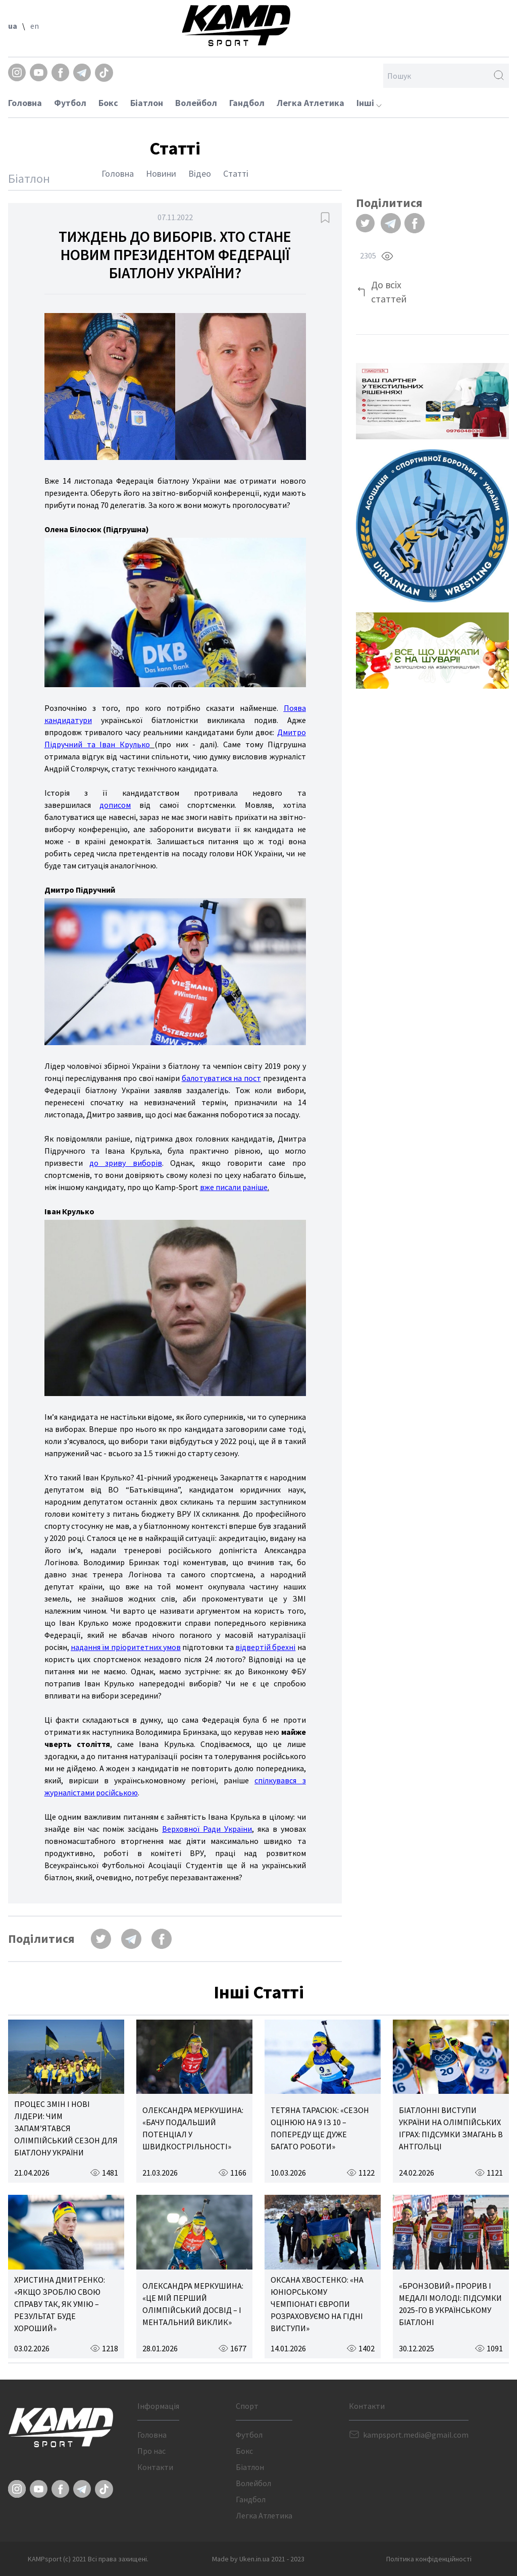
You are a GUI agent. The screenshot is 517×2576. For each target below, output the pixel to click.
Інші (369, 103)
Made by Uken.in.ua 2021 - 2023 (258, 2558)
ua (12, 26)
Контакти (155, 2467)
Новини (161, 173)
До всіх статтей (389, 291)
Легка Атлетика (310, 103)
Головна (25, 103)
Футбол (70, 103)
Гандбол (247, 103)
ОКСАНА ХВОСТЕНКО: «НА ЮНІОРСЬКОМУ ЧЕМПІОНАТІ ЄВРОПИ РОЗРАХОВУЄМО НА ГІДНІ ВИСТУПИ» (317, 2304)
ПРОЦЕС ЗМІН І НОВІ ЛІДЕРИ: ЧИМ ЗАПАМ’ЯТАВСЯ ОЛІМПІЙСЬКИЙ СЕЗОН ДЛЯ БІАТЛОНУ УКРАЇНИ (66, 2128)
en (34, 26)
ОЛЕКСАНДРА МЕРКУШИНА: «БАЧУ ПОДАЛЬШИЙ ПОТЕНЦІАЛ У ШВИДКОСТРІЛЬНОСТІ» (192, 2128)
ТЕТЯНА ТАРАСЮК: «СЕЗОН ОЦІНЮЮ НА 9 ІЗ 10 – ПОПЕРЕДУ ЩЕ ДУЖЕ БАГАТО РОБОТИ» (320, 2128)
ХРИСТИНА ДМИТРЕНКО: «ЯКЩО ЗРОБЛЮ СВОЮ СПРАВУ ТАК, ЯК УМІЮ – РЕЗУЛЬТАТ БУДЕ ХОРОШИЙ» (59, 2304)
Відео (199, 173)
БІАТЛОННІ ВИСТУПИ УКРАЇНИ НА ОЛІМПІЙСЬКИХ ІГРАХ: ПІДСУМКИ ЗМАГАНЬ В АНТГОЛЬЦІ (451, 2128)
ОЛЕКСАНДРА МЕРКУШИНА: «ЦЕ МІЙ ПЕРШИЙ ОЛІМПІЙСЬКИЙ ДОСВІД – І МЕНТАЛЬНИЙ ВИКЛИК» (192, 2304)
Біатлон (146, 103)
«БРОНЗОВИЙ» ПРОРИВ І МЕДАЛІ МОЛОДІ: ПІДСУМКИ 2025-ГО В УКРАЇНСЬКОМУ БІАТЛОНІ (450, 2304)
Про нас (151, 2451)
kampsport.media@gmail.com (416, 2435)
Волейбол (196, 103)
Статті (235, 173)
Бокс (108, 103)
